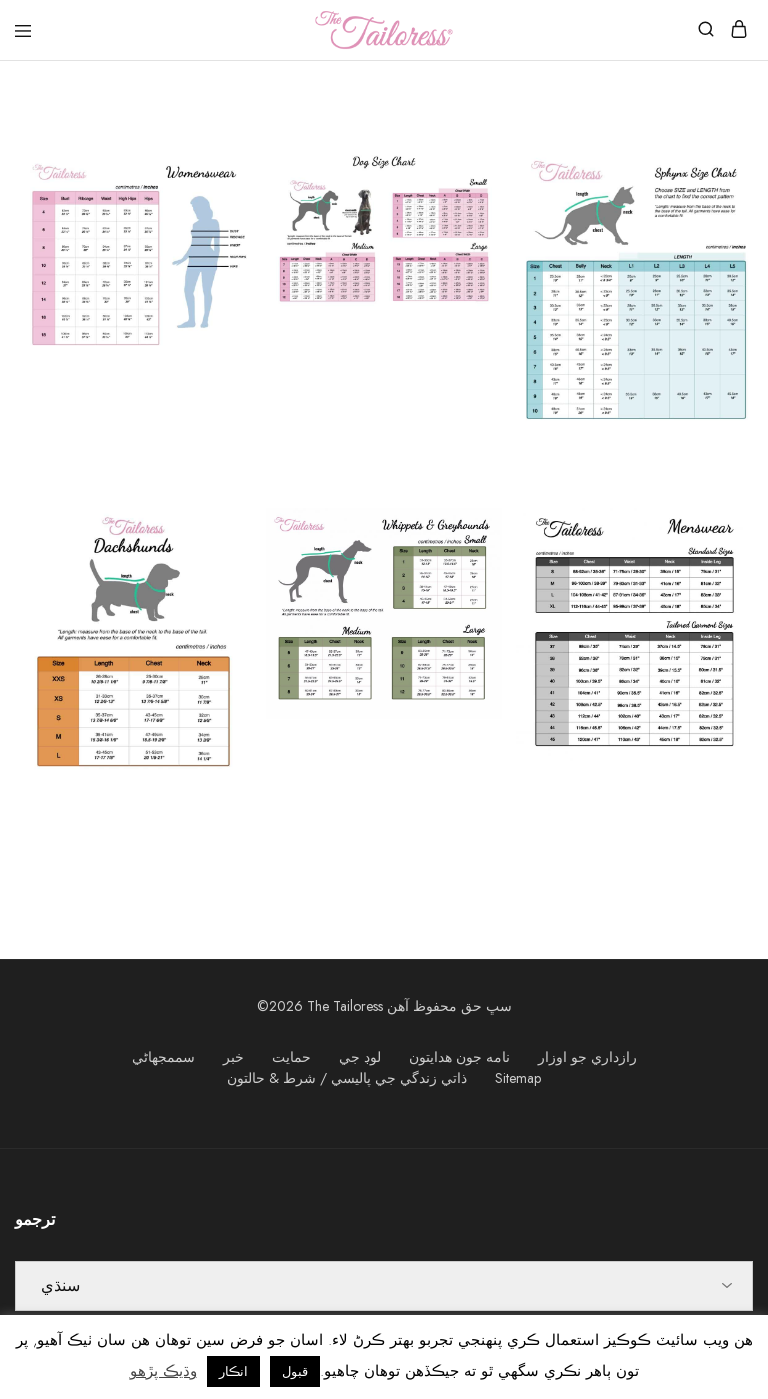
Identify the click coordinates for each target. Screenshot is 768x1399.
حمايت (291, 1057)
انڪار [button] (233, 1371)
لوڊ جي (360, 1057)
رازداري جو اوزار (587, 1057)
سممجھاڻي (163, 1057)
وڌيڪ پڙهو (163, 1371)
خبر (233, 1057)
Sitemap (518, 1078)
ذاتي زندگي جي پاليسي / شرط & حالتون (347, 1078)
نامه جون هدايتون (459, 1057)
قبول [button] (295, 1371)
